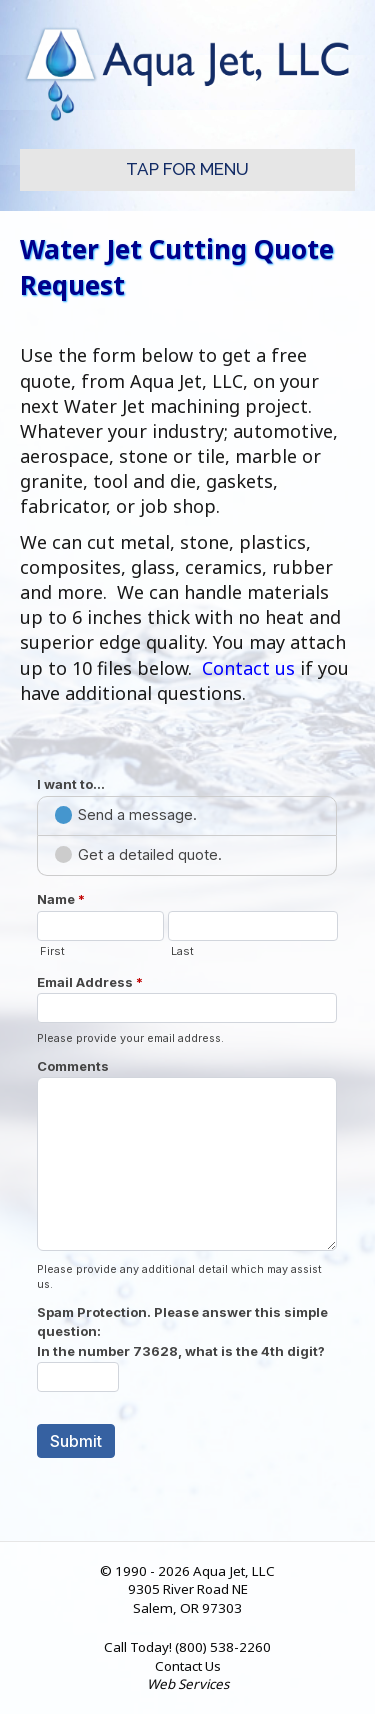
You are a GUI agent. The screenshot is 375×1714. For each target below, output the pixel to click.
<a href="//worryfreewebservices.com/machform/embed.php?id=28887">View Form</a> (187, 1115)
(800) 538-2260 (223, 1647)
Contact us (248, 668)
